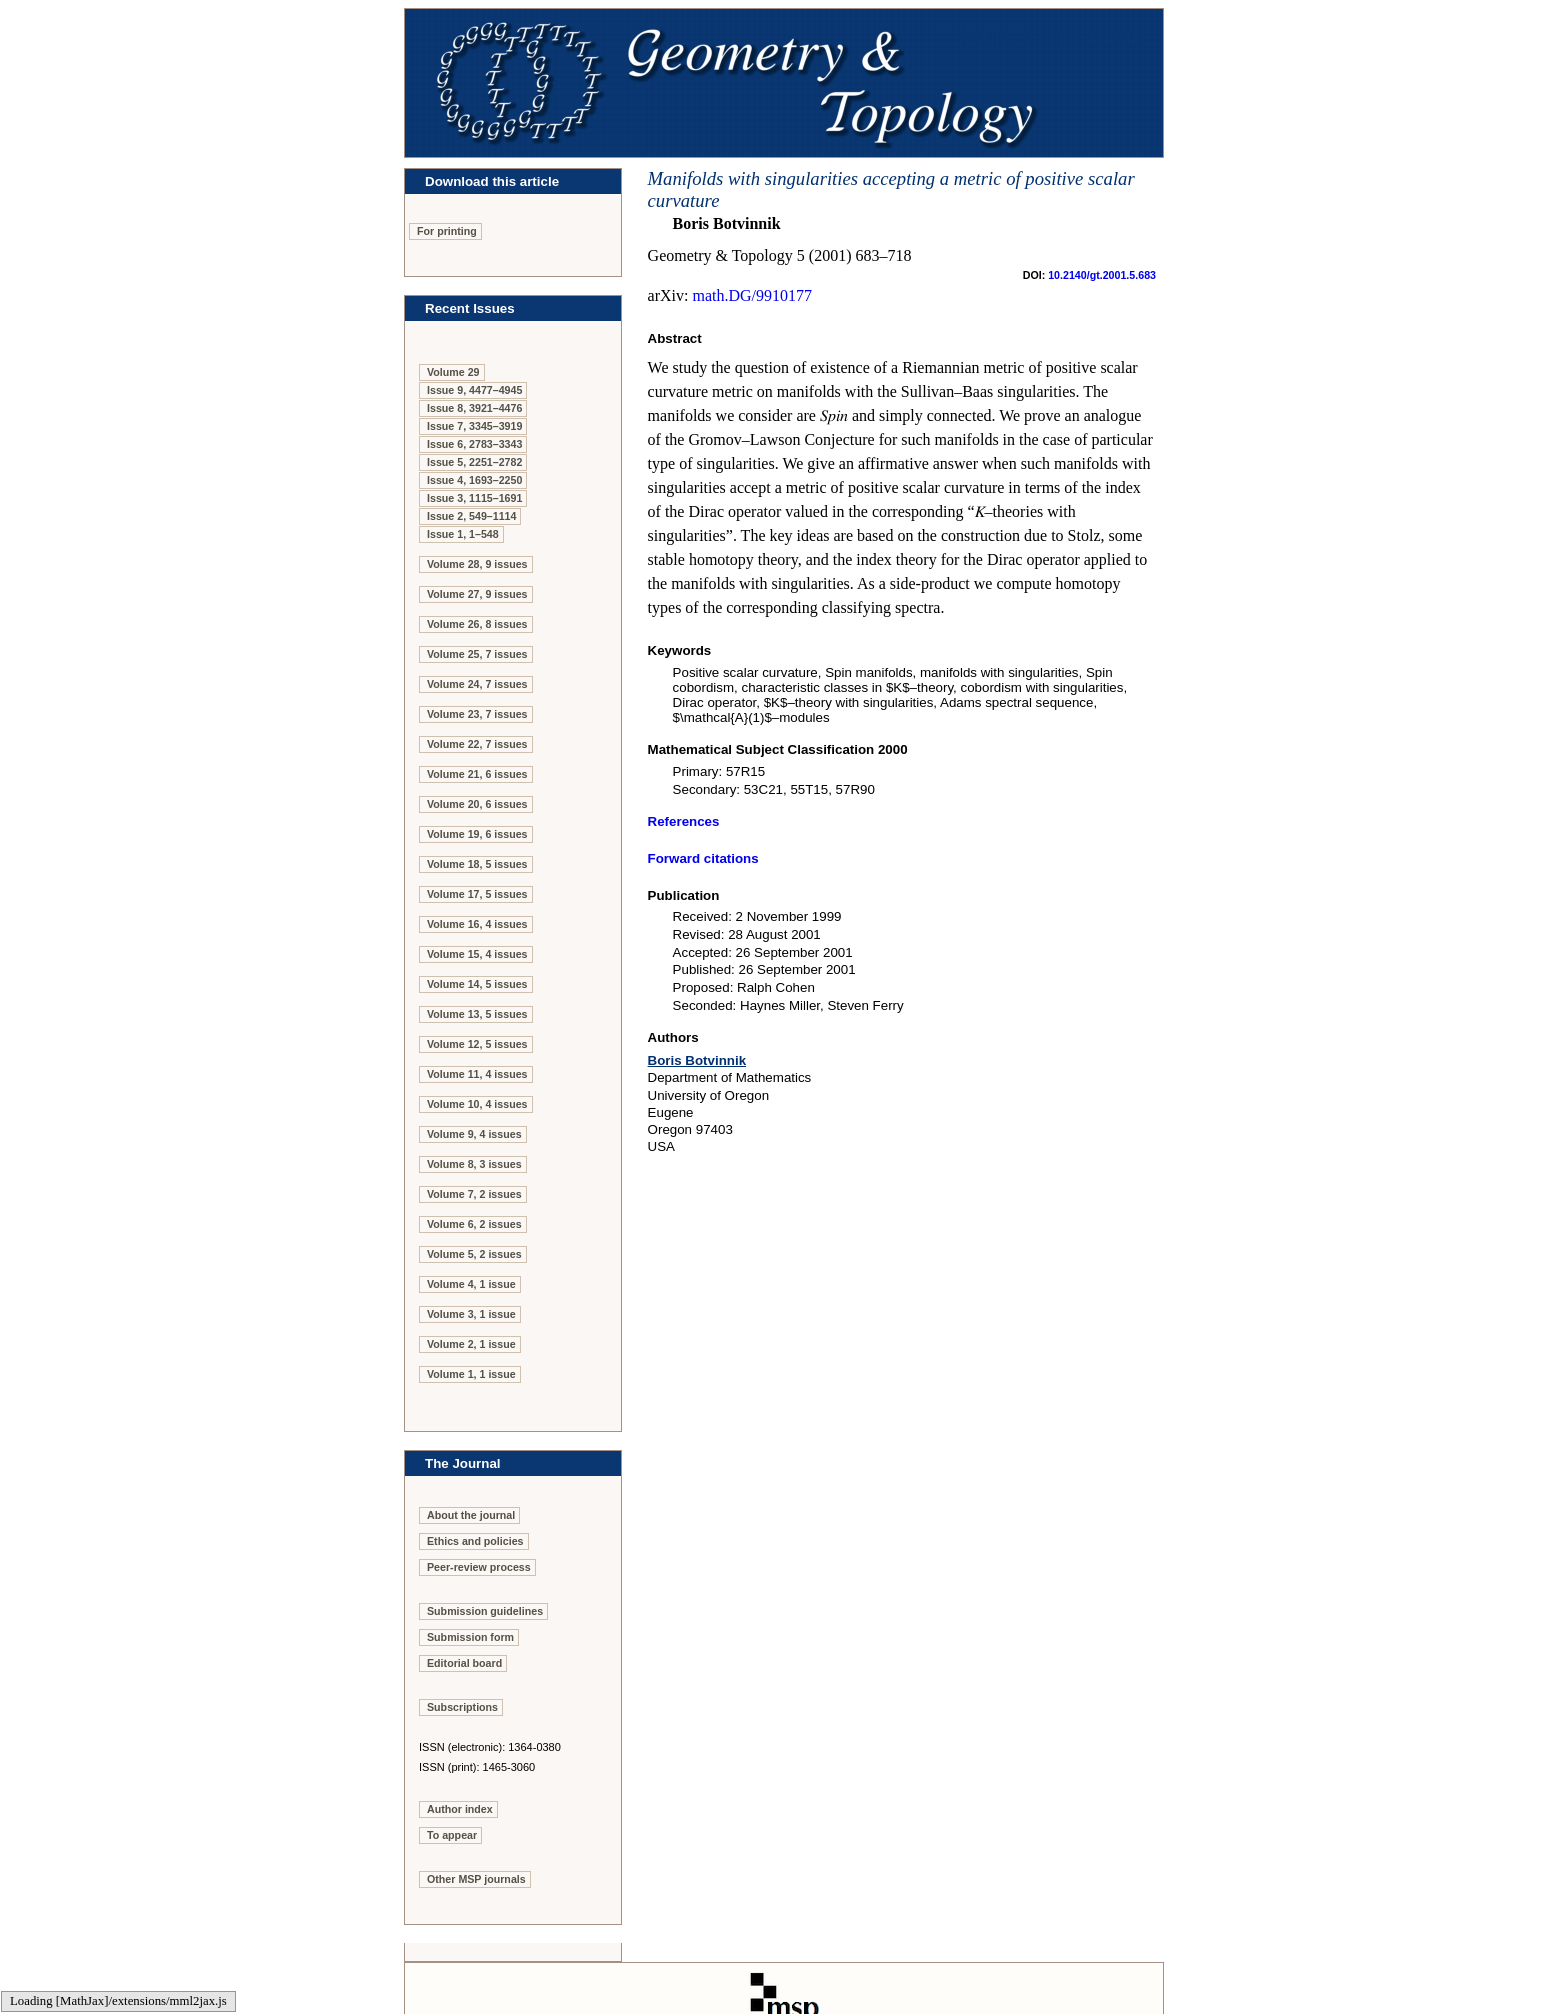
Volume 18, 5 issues (477, 864)
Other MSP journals (476, 1879)
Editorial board (464, 1663)
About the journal (471, 1515)
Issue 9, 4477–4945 (474, 390)
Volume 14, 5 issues (477, 984)
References (684, 821)
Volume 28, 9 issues (477, 564)
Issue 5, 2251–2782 (474, 462)
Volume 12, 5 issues (477, 1044)
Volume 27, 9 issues (477, 594)
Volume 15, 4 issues (477, 954)
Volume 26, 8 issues (477, 624)
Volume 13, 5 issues (477, 1014)
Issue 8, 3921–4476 (474, 408)
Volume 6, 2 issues (474, 1224)
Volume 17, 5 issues (477, 894)
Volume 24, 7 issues (477, 684)
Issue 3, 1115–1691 (474, 498)
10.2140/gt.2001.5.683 (1102, 275)
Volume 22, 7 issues (477, 744)
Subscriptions (462, 1707)
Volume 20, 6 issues (477, 804)
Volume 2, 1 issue (471, 1344)
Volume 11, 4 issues (477, 1074)
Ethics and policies (475, 1541)
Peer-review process (479, 1567)
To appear (452, 1835)
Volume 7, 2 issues (474, 1194)
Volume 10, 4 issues (477, 1104)
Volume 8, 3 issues (474, 1164)
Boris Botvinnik (697, 1060)
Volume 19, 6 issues (477, 834)
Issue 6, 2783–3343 (474, 444)
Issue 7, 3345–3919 (474, 426)
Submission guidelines (485, 1611)
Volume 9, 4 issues (474, 1134)
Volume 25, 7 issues (477, 654)
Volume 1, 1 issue (471, 1374)
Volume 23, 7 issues (477, 714)
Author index (460, 1809)
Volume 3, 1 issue (471, 1314)
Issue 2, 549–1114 (471, 516)
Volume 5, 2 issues (474, 1254)
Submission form (470, 1637)
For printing (447, 231)
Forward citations (703, 858)
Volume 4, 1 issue (471, 1284)
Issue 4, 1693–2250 (474, 480)
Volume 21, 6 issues (477, 774)
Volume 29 (453, 372)
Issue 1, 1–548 (463, 534)
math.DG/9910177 (752, 295)
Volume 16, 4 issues (477, 924)
